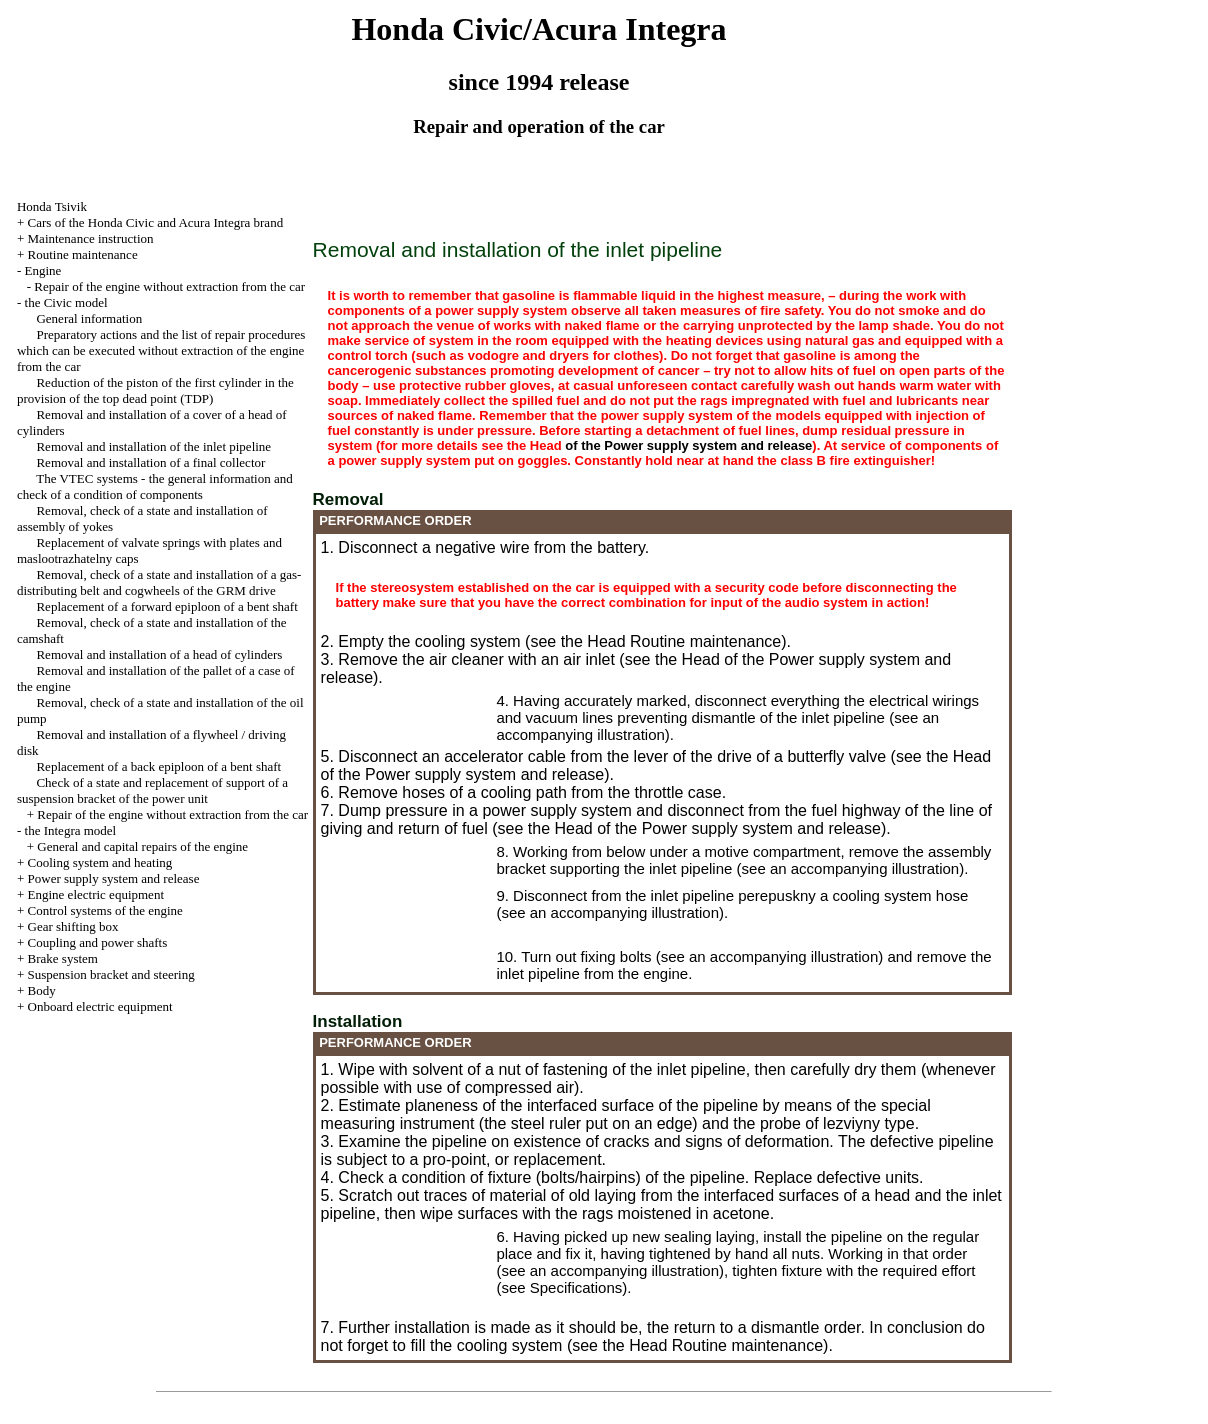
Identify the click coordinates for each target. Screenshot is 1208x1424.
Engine (43, 270)
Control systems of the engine (105, 910)
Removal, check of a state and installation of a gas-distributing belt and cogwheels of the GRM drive (159, 582)
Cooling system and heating (100, 862)
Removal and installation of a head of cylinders (159, 654)
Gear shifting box (73, 926)
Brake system (63, 958)
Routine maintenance (83, 254)
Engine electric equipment (96, 894)
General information (89, 318)
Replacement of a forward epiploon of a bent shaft (166, 606)
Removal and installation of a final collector (150, 462)
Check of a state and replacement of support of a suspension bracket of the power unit (152, 790)
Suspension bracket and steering (111, 974)
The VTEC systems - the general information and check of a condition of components (155, 486)
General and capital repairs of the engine (142, 846)
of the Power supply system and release (688, 445)
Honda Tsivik (52, 206)
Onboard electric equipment (100, 1006)
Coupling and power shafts (98, 942)
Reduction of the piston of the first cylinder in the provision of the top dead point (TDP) (155, 390)
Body (42, 990)
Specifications (576, 1287)
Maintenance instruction (91, 238)
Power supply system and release (114, 878)
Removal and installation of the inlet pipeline (153, 446)
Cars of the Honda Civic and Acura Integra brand (156, 222)
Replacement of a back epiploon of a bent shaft (158, 766)
